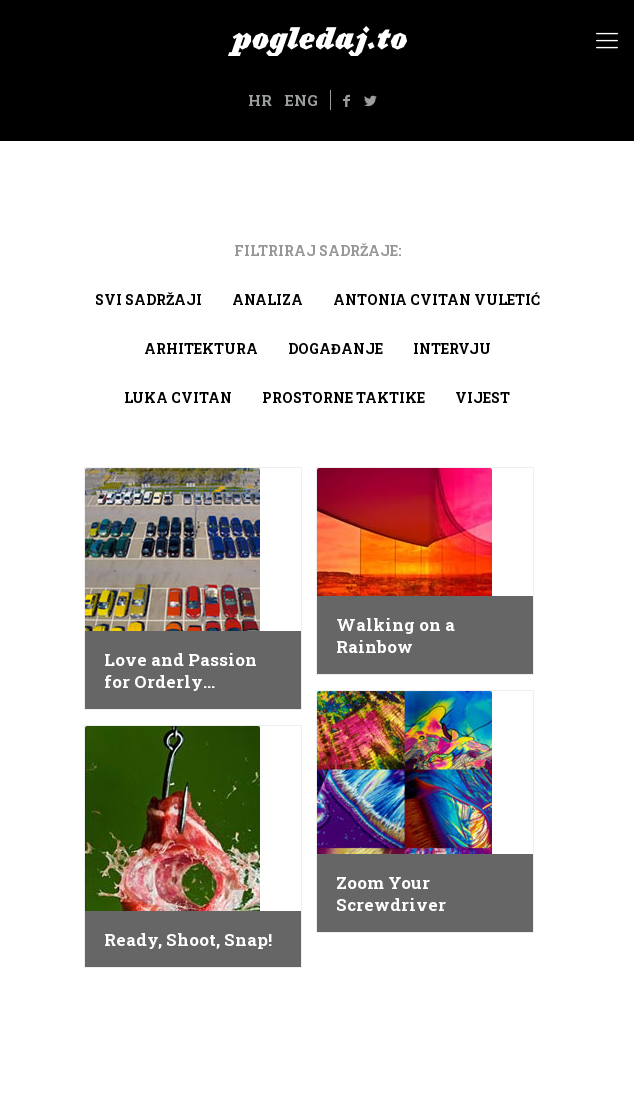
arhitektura (201, 348)
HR (260, 100)
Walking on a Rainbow (395, 636)
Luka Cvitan (178, 397)
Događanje (335, 348)
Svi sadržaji (148, 299)
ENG (301, 100)
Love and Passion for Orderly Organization (180, 671)
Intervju (452, 348)
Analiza (267, 299)
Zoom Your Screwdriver (391, 894)
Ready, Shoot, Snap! (188, 940)
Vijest (482, 397)
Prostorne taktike (343, 397)
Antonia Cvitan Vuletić (436, 299)
